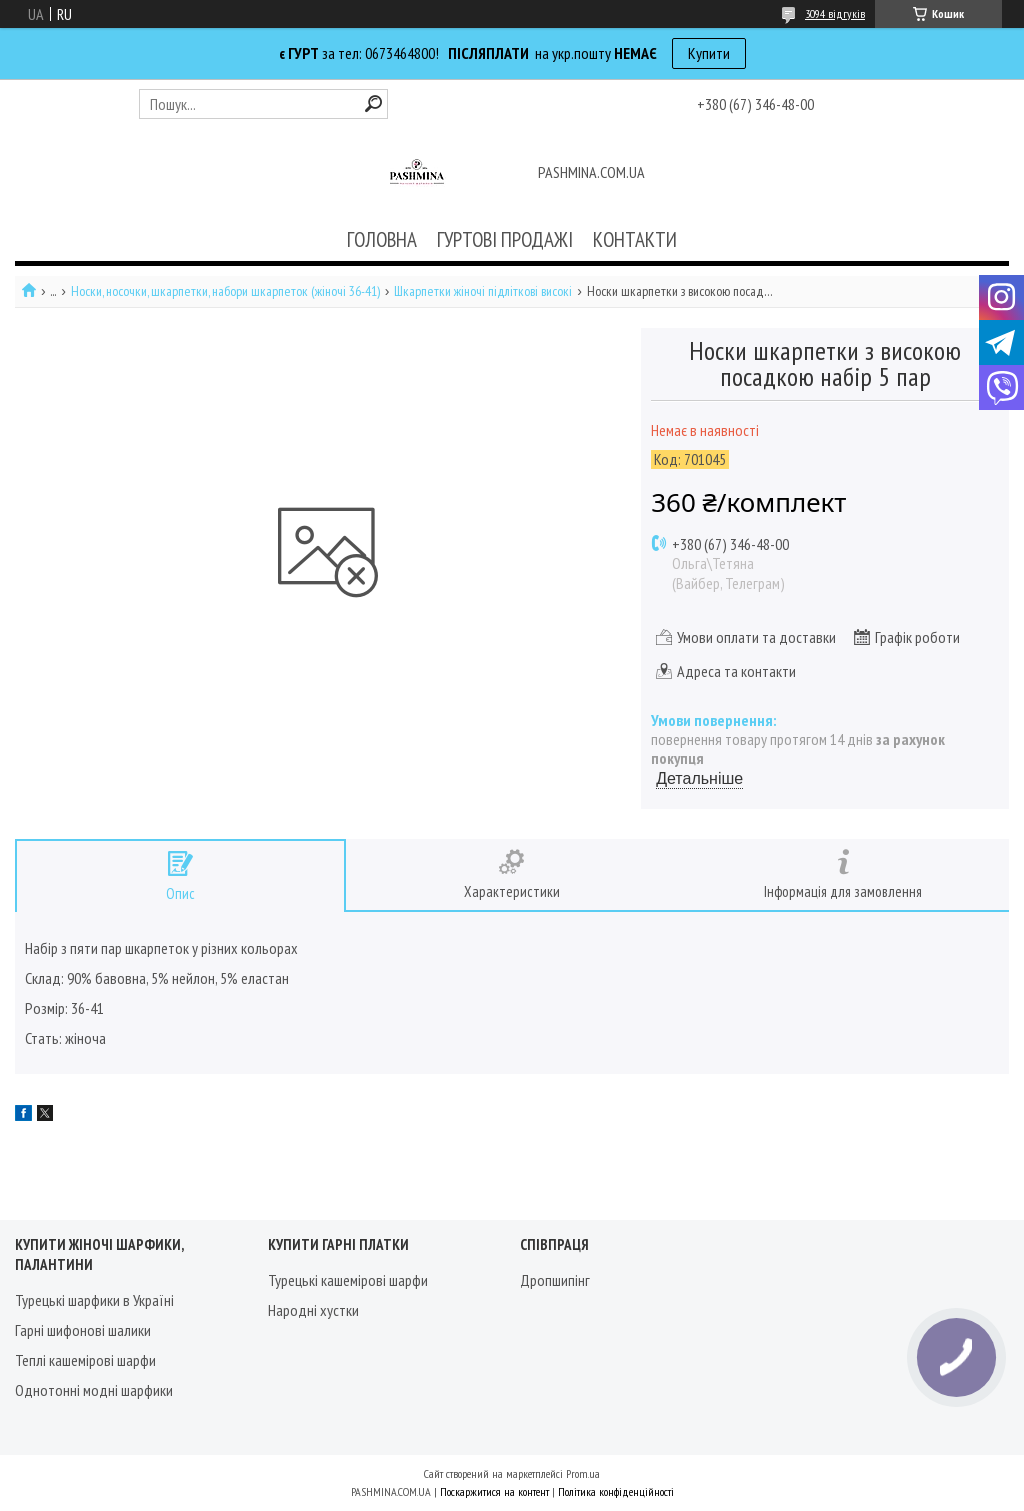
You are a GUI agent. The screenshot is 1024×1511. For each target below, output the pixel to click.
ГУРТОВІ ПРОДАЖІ (505, 239)
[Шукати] (373, 103)
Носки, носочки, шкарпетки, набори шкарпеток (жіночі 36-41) (225, 291)
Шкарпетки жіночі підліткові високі (483, 291)
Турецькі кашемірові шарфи (348, 1280)
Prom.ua (583, 1473)
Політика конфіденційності (616, 1491)
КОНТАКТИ (635, 239)
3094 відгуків (835, 13)
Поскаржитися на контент (494, 1491)
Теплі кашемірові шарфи (85, 1360)
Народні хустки (313, 1310)
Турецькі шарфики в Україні (94, 1300)
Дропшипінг (555, 1280)
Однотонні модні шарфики (94, 1390)
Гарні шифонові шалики (83, 1330)
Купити (709, 53)
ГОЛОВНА (382, 239)
